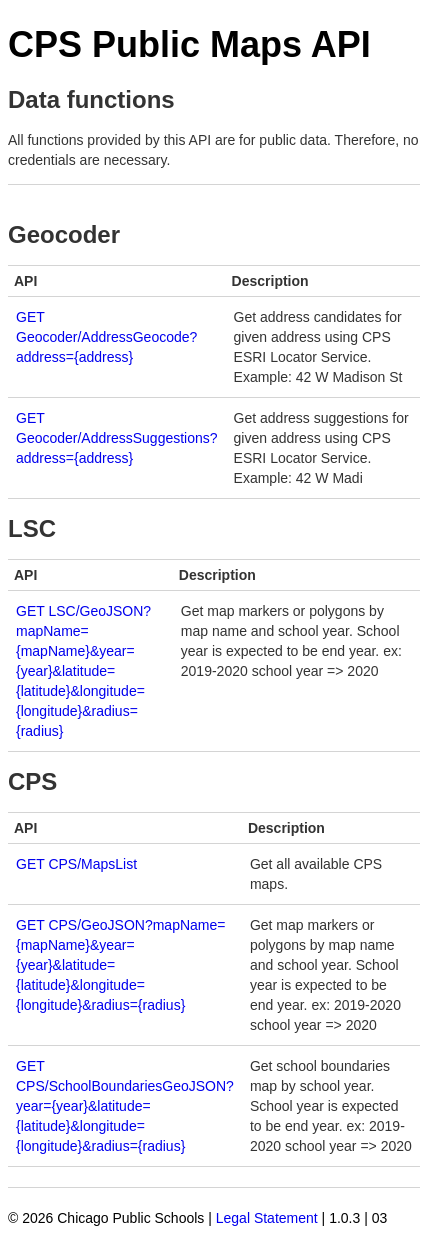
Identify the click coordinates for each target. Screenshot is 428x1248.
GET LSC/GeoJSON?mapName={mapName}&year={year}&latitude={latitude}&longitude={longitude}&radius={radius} (83, 671)
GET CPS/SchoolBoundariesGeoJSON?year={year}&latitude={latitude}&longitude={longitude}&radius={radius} (125, 1106)
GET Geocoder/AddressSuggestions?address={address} (117, 438)
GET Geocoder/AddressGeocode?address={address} (106, 337)
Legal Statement (267, 1218)
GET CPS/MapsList (76, 864)
